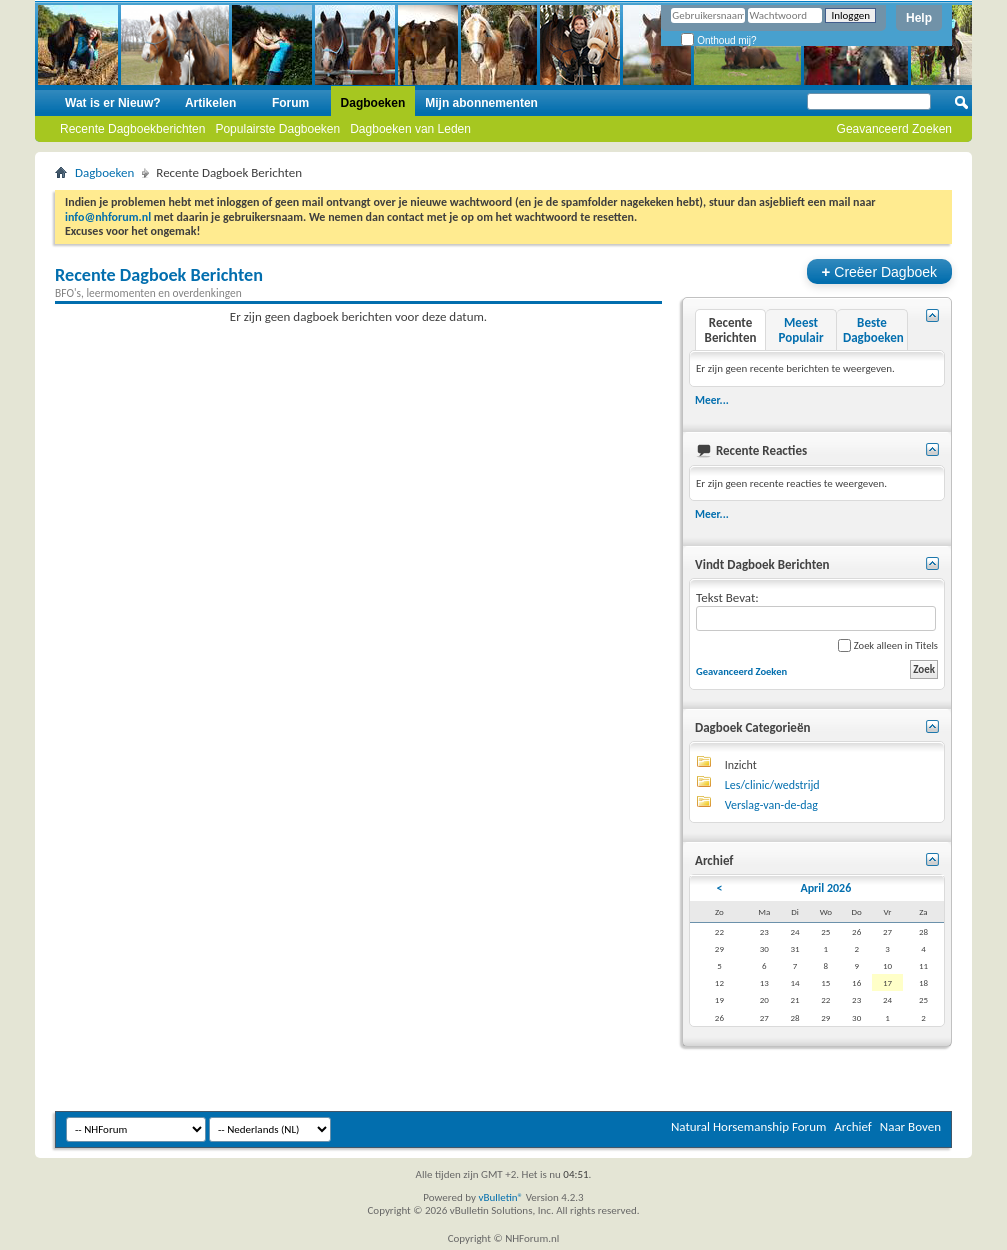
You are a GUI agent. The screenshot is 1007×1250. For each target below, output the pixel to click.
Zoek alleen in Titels (888, 645)
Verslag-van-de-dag (771, 805)
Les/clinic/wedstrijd (772, 785)
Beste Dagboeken (873, 330)
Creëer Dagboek (879, 271)
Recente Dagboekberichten (132, 129)
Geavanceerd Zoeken (894, 129)
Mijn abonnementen (481, 103)
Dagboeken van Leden (410, 129)
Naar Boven (910, 1126)
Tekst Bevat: (816, 610)
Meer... (712, 400)
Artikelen (210, 103)
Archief (853, 1126)
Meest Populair (800, 330)
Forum (290, 103)
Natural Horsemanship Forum (748, 1126)
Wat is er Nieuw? (113, 103)
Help (919, 18)
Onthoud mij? (718, 40)
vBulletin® (500, 1197)
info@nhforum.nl (108, 217)
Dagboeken (373, 103)
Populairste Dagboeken (277, 129)
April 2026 (825, 888)
